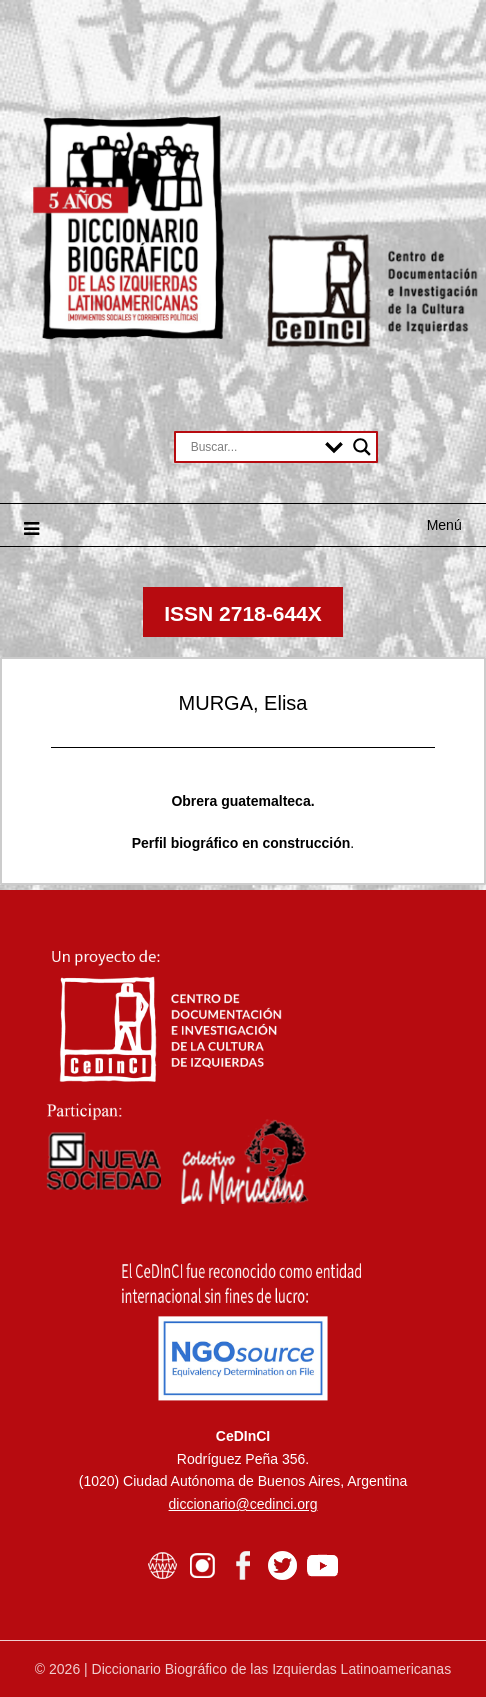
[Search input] (253, 447)
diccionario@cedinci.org (243, 1504)
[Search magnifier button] (362, 447)
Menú (444, 525)
